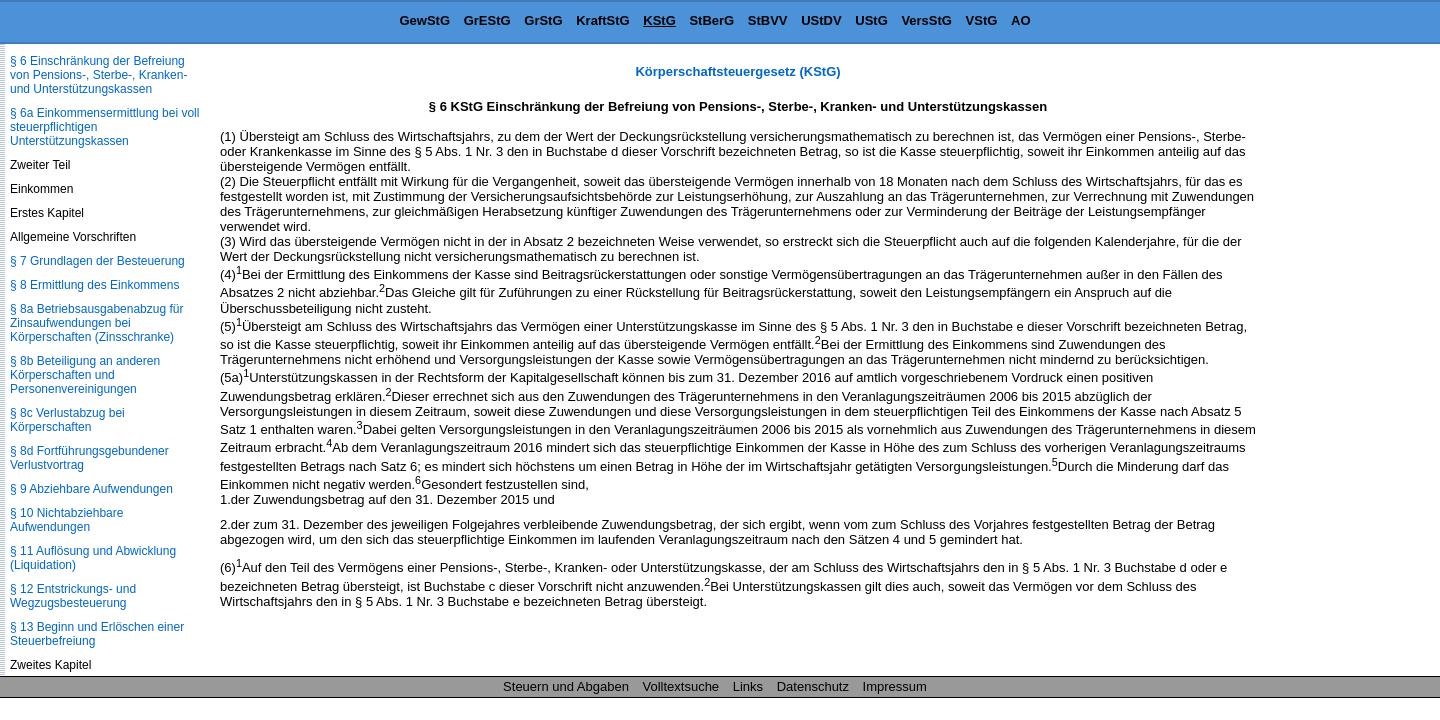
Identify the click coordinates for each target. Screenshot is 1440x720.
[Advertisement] (1340, 364)
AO (1021, 20)
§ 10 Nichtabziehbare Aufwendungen (66, 520)
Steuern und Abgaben (566, 686)
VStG (982, 20)
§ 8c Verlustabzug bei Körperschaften (67, 420)
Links (748, 686)
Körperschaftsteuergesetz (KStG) (737, 71)
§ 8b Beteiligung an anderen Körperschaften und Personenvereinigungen (85, 375)
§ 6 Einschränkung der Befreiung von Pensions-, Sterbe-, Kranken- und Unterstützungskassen (98, 75)
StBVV (768, 20)
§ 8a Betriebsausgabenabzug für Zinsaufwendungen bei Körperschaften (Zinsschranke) (96, 323)
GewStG (424, 20)
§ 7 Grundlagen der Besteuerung (97, 261)
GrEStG (487, 20)
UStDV (821, 20)
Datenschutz (813, 686)
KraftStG (602, 20)
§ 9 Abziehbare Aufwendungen (91, 489)
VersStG (926, 20)
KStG (659, 20)
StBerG (711, 20)
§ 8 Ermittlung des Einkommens (94, 285)
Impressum (895, 686)
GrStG (543, 20)
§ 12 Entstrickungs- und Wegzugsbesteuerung (73, 596)
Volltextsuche (681, 686)
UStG (871, 20)
